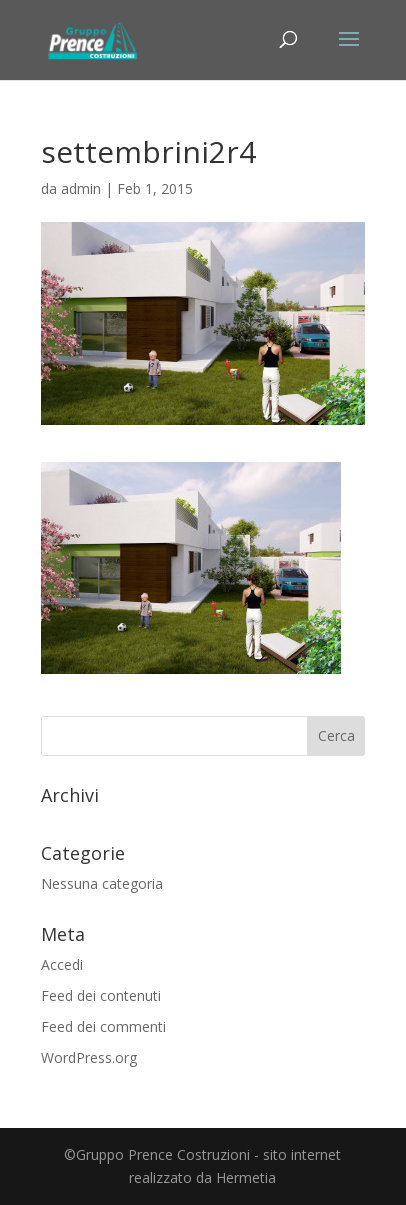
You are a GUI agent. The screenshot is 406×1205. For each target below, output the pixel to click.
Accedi (62, 964)
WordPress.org (89, 1057)
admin (81, 188)
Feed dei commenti (103, 1026)
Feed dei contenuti (101, 995)
